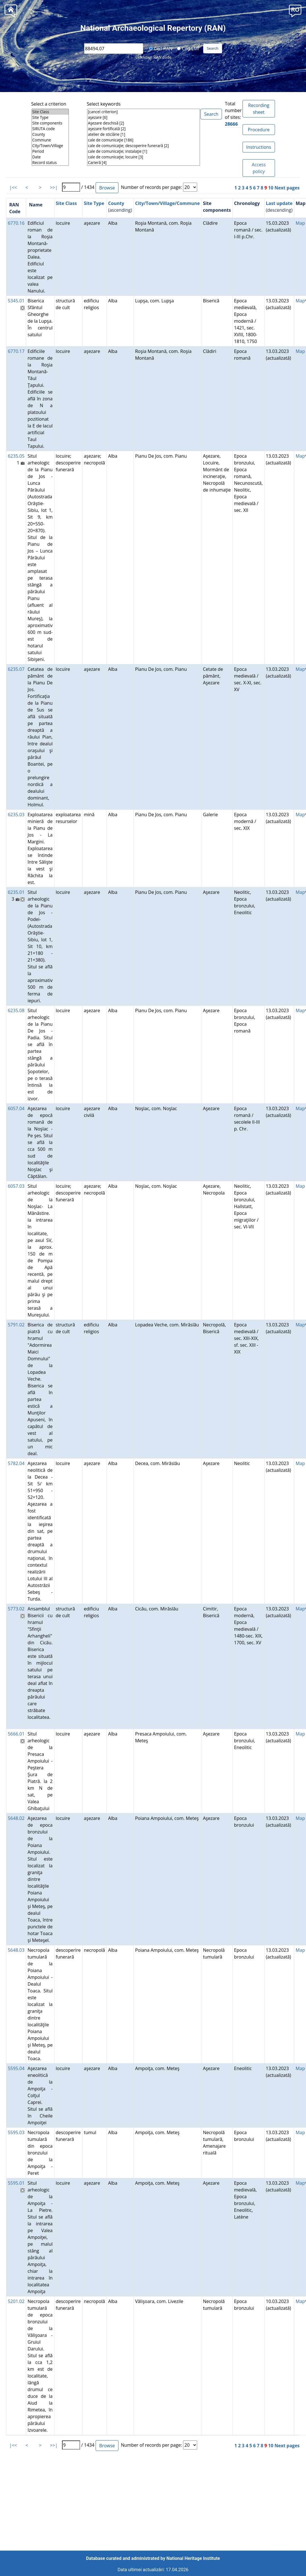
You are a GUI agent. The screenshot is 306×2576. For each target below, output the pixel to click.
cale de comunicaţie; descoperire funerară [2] (143, 146)
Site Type (50, 117)
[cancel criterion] (143, 112)
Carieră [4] (143, 162)
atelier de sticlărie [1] (143, 134)
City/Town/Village (50, 146)
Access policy (259, 167)
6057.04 (16, 1108)
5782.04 (16, 1463)
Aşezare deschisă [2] (143, 123)
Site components (50, 123)
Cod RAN (160, 48)
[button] (295, 10)
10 (270, 188)
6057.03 (16, 1186)
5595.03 (16, 2132)
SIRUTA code (50, 129)
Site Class (50, 112)
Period (50, 151)
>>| (54, 187)
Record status (50, 162)
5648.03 (16, 1950)
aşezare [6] (143, 117)
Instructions (258, 147)
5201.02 (16, 2301)
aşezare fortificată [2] (143, 129)
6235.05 (16, 456)
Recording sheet (258, 108)
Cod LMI (188, 48)
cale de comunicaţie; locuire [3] (143, 157)
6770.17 (16, 351)
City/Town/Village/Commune (167, 203)
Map (300, 223)
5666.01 (16, 1734)
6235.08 (16, 1010)
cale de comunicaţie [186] (143, 140)
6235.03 (16, 814)
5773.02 (16, 1609)
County (50, 134)
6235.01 (16, 892)
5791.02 (16, 1325)
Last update (279, 203)
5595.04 (16, 2068)
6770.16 (16, 223)
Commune (50, 140)
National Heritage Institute (193, 2558)
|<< (13, 187)
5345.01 (16, 301)
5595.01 (16, 2183)
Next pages (287, 188)
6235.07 (16, 669)
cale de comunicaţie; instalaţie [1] (143, 151)
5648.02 (16, 1818)
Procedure (259, 129)
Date (50, 157)
